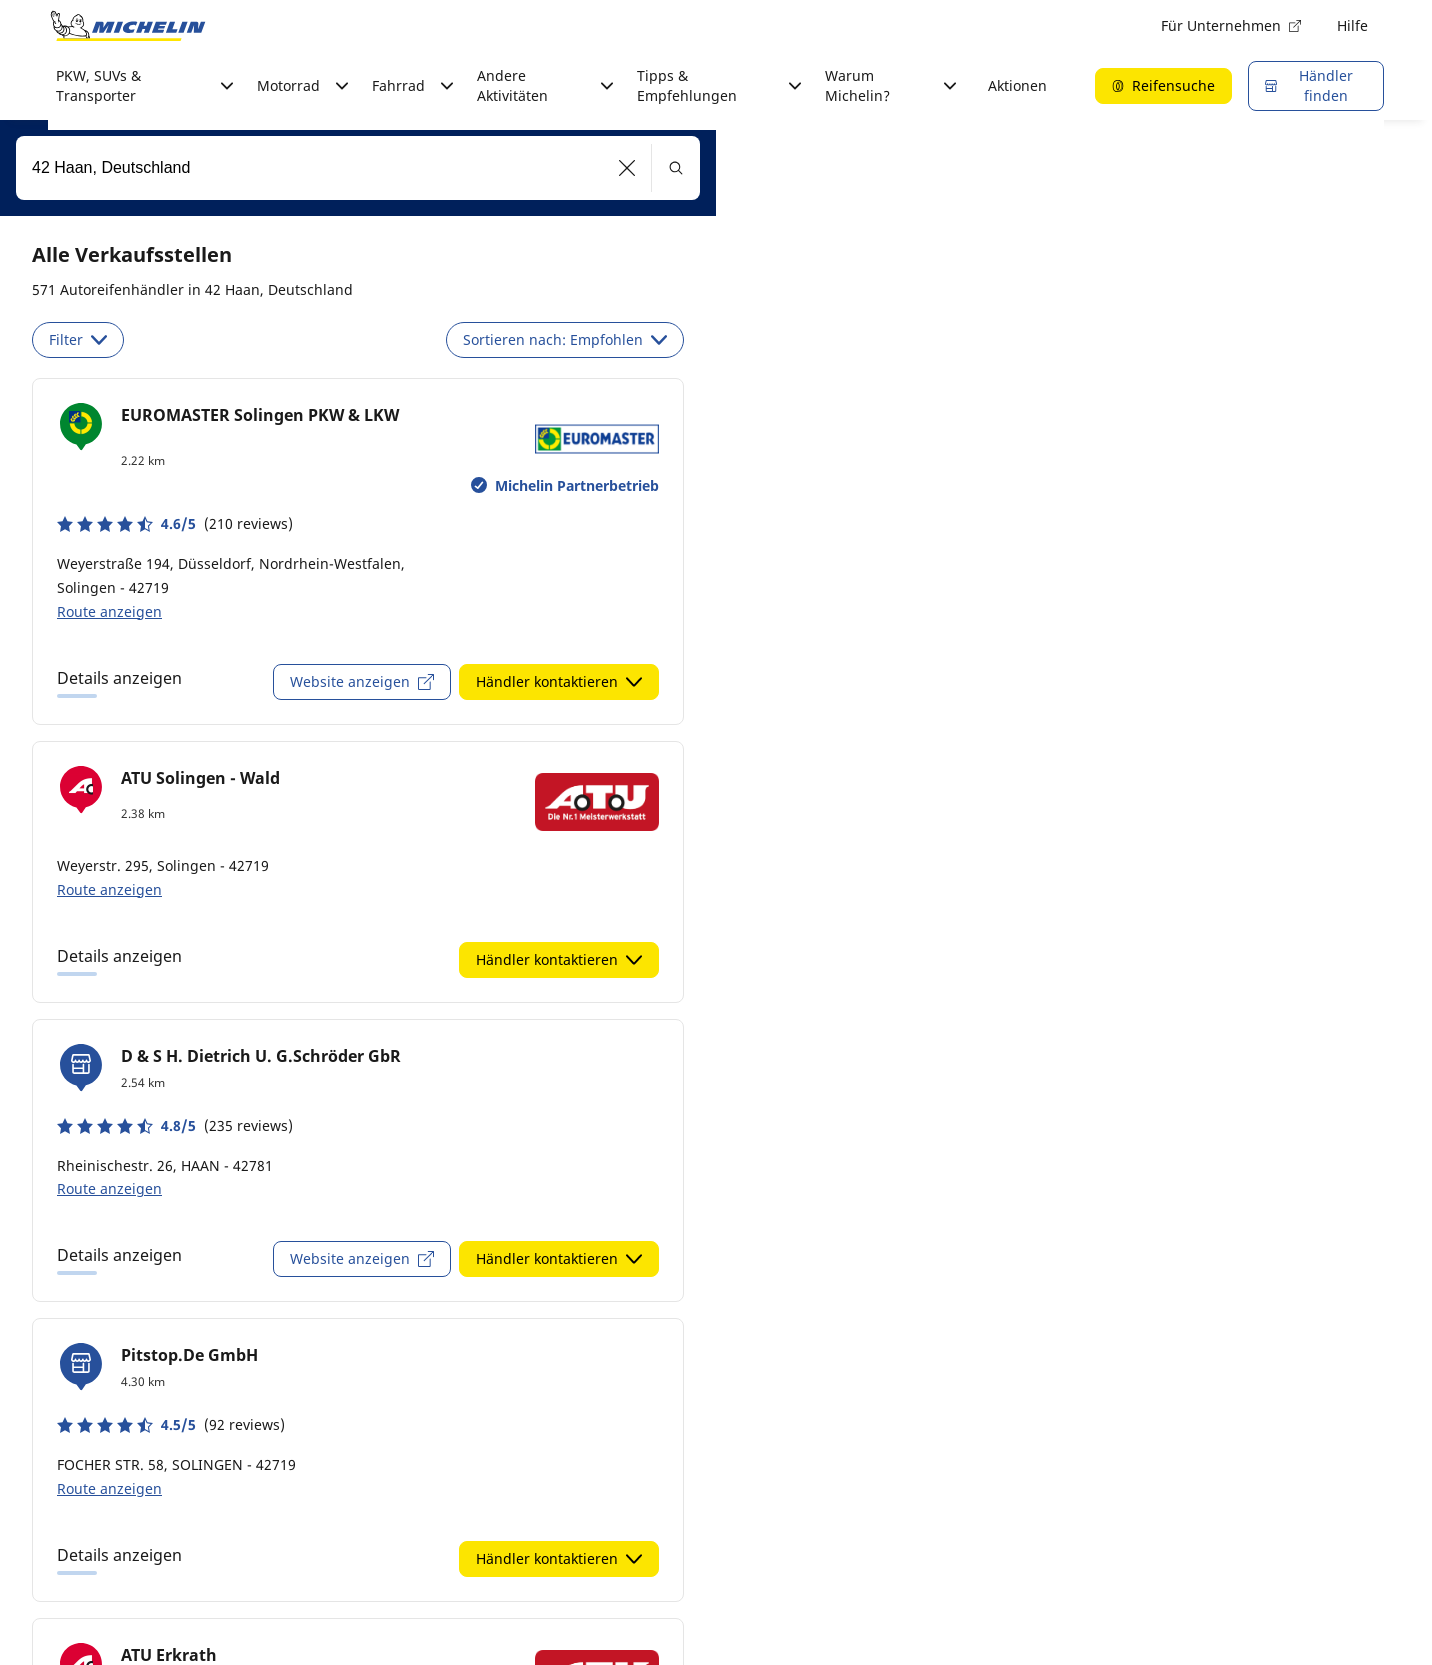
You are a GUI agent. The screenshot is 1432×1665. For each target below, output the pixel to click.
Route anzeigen (109, 611)
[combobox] (358, 168)
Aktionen (1017, 85)
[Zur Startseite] (128, 26)
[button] (627, 168)
